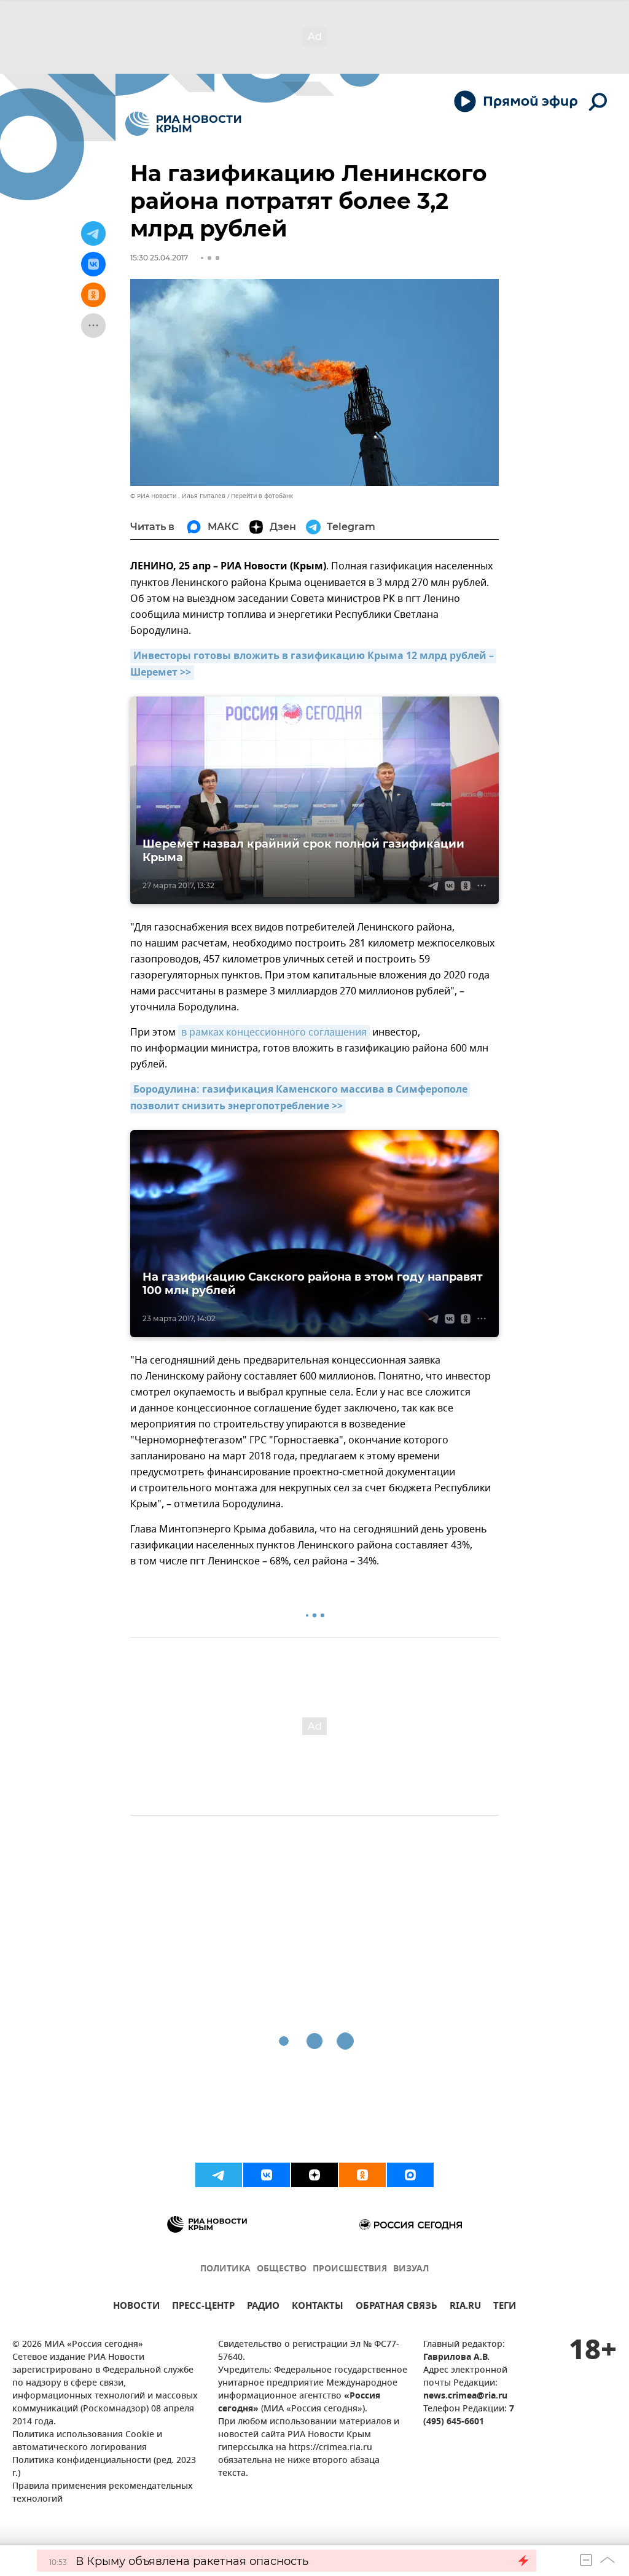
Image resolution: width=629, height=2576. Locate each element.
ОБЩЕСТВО (282, 2269)
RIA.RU (465, 2307)
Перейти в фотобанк (262, 496)
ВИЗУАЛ (411, 2269)
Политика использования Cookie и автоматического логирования (87, 2441)
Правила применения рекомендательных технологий (102, 2493)
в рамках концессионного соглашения (274, 1032)
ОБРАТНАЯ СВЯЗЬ (396, 2307)
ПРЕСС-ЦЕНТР (203, 2307)
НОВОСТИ (136, 2307)
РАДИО (263, 2307)
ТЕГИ (504, 2307)
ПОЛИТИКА (225, 2269)
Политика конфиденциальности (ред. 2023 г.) (104, 2467)
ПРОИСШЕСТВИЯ (350, 2269)
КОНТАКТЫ (317, 2307)
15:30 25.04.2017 (159, 257)
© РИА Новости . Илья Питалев (177, 496)
